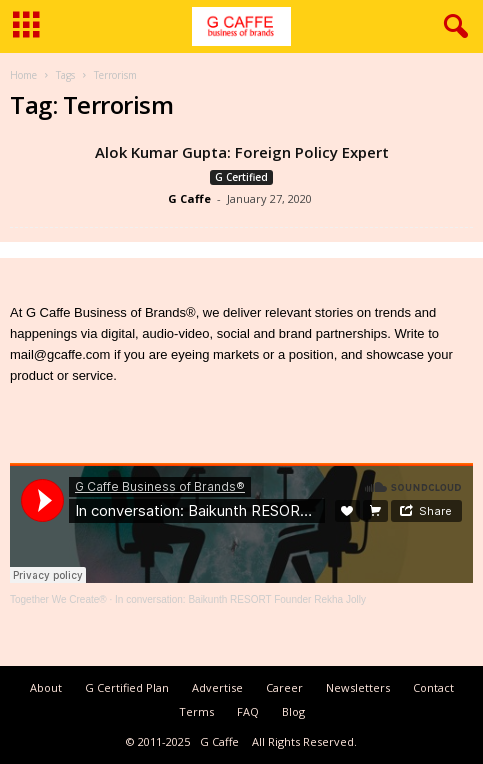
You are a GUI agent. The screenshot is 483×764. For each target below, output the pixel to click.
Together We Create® (58, 599)
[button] (452, 27)
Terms (196, 711)
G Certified (241, 177)
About (46, 687)
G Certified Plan (127, 687)
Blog (293, 711)
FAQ (248, 711)
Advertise (217, 687)
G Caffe (189, 198)
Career (284, 687)
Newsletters (358, 687)
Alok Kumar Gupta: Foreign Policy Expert (242, 152)
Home (23, 75)
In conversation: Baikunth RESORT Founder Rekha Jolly (240, 599)
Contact (433, 687)
